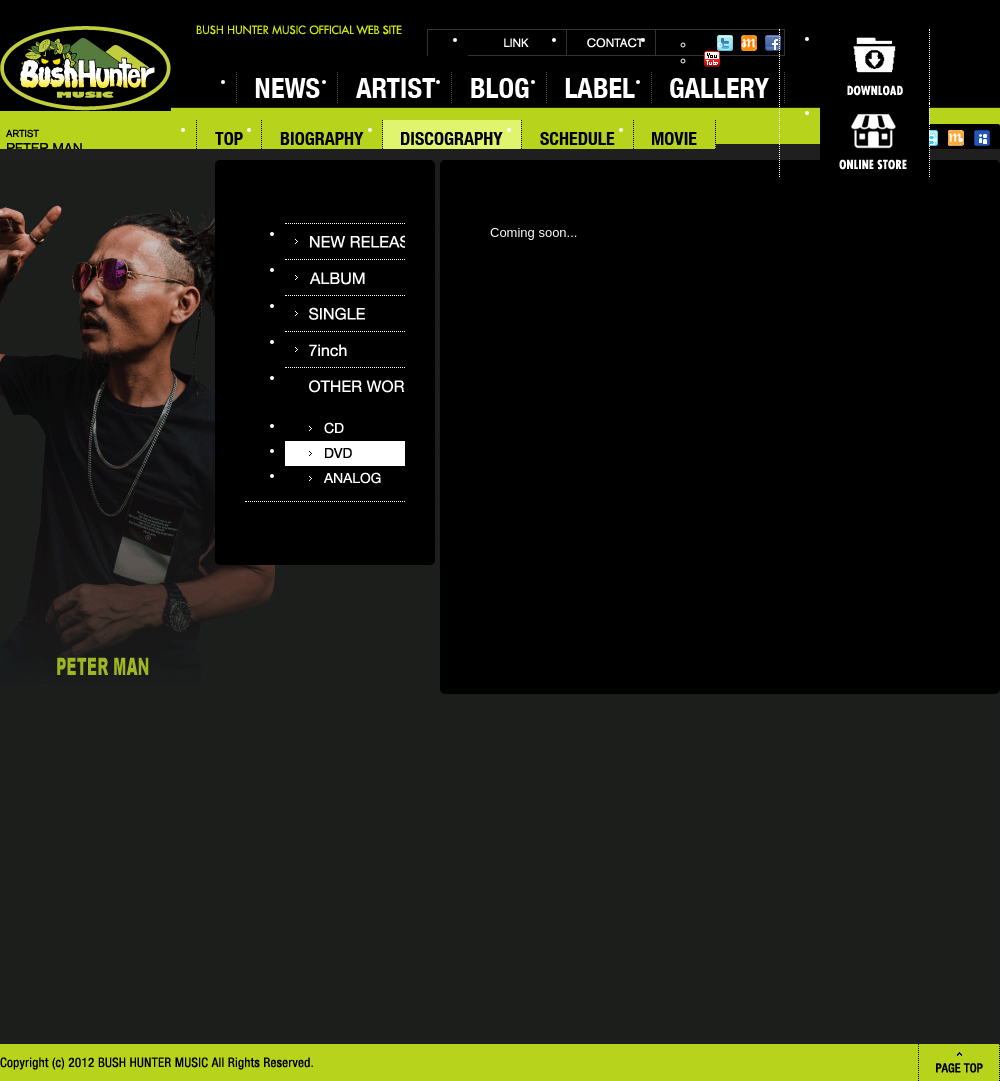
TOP (229, 141)
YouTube (712, 59)
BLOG (498, 87)
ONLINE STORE (874, 140)
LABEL (598, 87)
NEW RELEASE (345, 241)
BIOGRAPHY (322, 141)
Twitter (725, 43)
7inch (345, 349)
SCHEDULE (578, 141)
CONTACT (611, 42)
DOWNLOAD (874, 66)
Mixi (749, 43)
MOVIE (675, 141)
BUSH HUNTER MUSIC (85, 68)
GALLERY (718, 87)
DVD (345, 453)
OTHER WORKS (345, 385)
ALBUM (345, 277)
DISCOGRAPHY (452, 141)
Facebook (773, 43)
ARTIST (394, 87)
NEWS (286, 87)
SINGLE (345, 313)
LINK (517, 42)
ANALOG (345, 478)
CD (345, 428)
